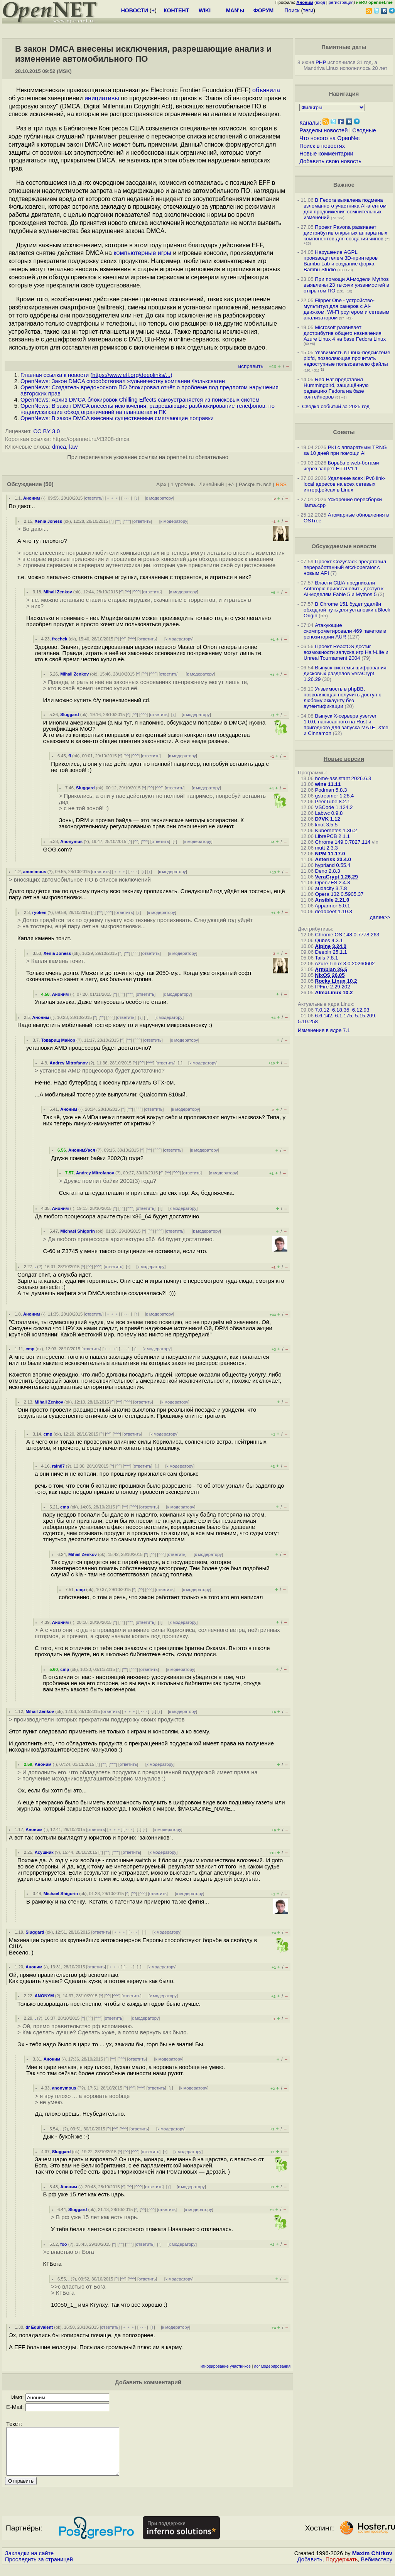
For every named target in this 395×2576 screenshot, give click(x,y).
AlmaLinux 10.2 (334, 992)
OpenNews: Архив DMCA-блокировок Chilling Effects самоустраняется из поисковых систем (140, 400)
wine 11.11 (328, 784)
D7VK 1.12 (327, 819)
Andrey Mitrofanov (69, 1063)
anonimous (34, 871)
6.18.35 (340, 1010)
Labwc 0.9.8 (329, 813)
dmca (59, 447)
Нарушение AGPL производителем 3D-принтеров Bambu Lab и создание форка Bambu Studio (341, 260)
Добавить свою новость (330, 161)
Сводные (364, 130)
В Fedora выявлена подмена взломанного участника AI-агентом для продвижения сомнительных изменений (345, 208)
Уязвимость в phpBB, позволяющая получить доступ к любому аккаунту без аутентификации (342, 697)
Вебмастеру (376, 2569)
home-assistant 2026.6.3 (343, 778)
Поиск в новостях (322, 146)
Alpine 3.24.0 (331, 946)
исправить (250, 366)
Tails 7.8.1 (326, 958)
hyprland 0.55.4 (333, 865)
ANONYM (44, 1995)
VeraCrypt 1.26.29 (336, 877)
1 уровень (183, 484)
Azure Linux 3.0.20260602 (345, 963)
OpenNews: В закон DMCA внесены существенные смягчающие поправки (117, 418)
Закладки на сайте (29, 2562)
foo (63, 2244)
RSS (281, 484)
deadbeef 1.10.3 (333, 911)
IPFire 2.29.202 (332, 987)
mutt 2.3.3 (326, 848)
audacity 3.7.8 (331, 888)
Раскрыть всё (255, 484)
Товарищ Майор (58, 1040)
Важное (343, 185)
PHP (321, 62)
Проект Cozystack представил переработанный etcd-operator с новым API (345, 567)
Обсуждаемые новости (343, 546)
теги (308, 10)
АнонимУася (81, 1150)
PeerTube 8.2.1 (332, 801)
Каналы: (310, 123)
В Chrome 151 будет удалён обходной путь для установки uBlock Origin (347, 609)
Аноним (31, 498)
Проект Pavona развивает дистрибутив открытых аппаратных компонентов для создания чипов (345, 233)
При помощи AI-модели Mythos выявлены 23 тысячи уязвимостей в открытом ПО (346, 285)
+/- (231, 484)
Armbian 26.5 (331, 969)
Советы (343, 432)
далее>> (380, 917)
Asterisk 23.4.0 (333, 859)
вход (320, 2)
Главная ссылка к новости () (96, 375)
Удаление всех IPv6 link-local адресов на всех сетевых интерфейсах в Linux (344, 484)
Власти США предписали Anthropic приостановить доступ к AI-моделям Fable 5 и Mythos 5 (343, 588)
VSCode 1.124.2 (334, 807)
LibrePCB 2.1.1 (332, 836)
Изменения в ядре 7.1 (324, 1030)
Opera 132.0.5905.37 (339, 894)
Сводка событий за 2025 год (336, 406)
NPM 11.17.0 (330, 853)
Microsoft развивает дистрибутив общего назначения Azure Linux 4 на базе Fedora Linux (345, 333)
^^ (118, 521)
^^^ (127, 521)
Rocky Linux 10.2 (336, 981)
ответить (94, 498)
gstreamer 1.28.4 (334, 796)
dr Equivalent (39, 2327)
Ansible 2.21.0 (332, 900)
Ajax (161, 484)
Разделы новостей (323, 130)
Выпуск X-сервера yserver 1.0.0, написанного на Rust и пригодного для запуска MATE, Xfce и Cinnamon (346, 724)
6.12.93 (360, 1010)
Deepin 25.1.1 (331, 952)
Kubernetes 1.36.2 (336, 830)
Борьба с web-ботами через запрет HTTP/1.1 (341, 465)
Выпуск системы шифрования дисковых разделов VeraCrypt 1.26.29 (345, 673)
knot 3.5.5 (326, 825)
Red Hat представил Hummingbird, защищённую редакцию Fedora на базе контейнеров (336, 388)
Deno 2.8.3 (327, 871)
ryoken (39, 912)
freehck (60, 639)
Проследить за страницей (39, 2569)
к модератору (159, 498)
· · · (126, 498)
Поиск (292, 10)
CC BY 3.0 (46, 431)
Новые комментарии (326, 153)
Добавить (309, 2569)
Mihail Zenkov (58, 592)
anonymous (64, 2088)
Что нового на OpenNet (329, 138)
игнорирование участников (226, 2366)
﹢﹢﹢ (112, 498)
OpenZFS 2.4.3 (332, 882)
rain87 (58, 1466)
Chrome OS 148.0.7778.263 (347, 934)
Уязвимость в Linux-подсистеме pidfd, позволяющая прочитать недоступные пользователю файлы (347, 358)
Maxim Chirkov (372, 2562)
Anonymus (71, 841)
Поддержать (342, 2569)
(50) (49, 484)
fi (69, 755)
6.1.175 (343, 1016)
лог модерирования (272, 2366)
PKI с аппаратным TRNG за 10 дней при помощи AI (345, 450)
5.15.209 (365, 1016)
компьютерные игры (142, 253)
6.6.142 (323, 1016)
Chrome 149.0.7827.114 (343, 842)
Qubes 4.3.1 (329, 940)
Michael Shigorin (77, 1231)
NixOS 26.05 (330, 975)
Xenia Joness (48, 521)
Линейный (211, 484)
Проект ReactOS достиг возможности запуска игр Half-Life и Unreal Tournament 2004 (346, 652)
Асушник (44, 1852)
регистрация (341, 2)
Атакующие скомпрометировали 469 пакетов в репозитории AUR (345, 631)
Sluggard (69, 714)
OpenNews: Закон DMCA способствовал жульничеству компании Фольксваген (122, 381)
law (73, 447)
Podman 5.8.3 (331, 790)
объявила (266, 90)
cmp (29, 1348)
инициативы (101, 98)
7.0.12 (322, 1010)
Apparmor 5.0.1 (332, 906)
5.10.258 (308, 1021)
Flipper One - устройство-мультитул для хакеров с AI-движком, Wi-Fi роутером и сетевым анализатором (346, 309)
